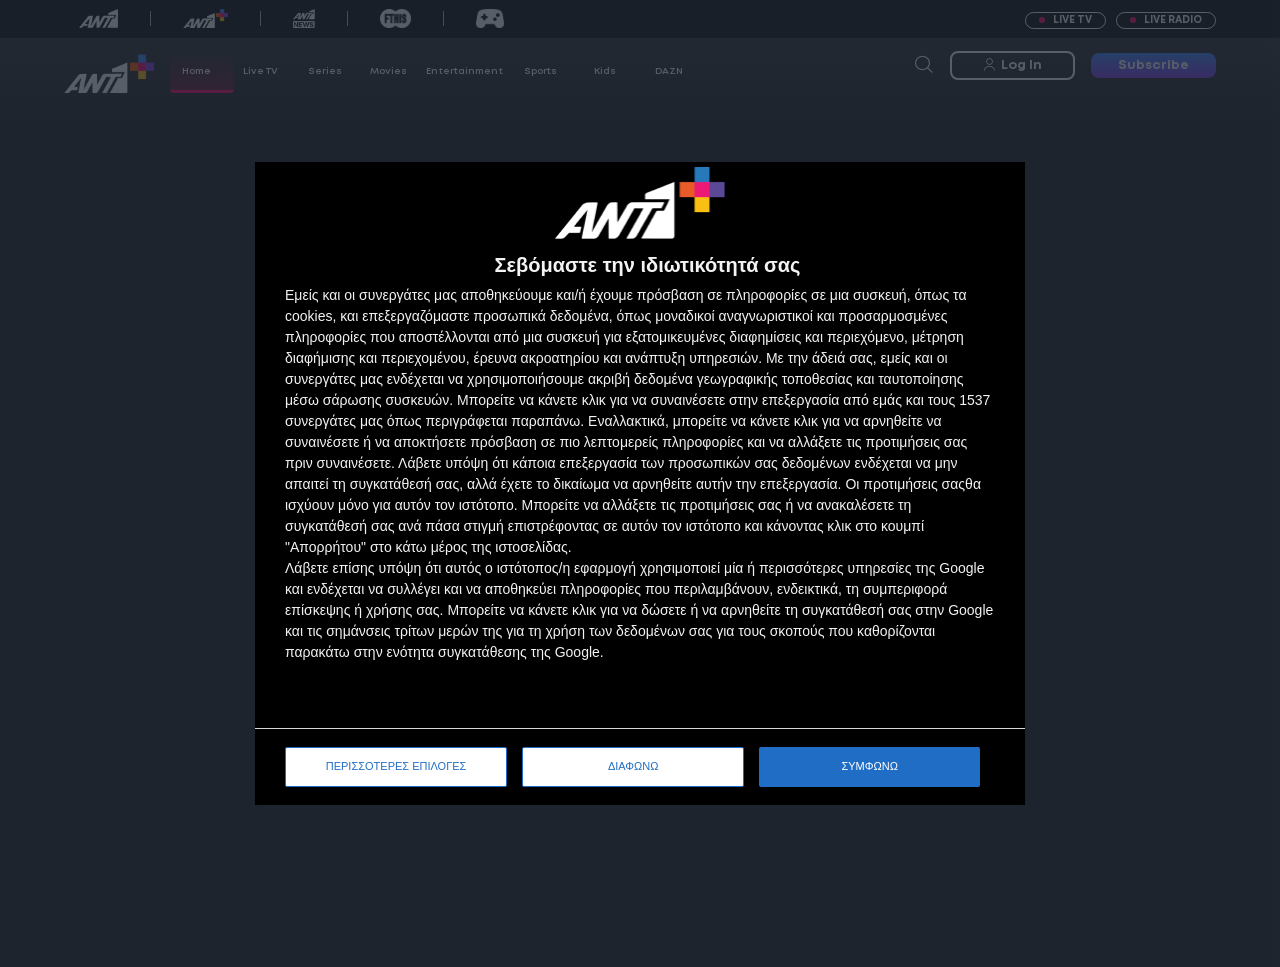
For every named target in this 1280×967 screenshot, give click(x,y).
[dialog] (640, 483)
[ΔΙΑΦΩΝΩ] (989, 198)
